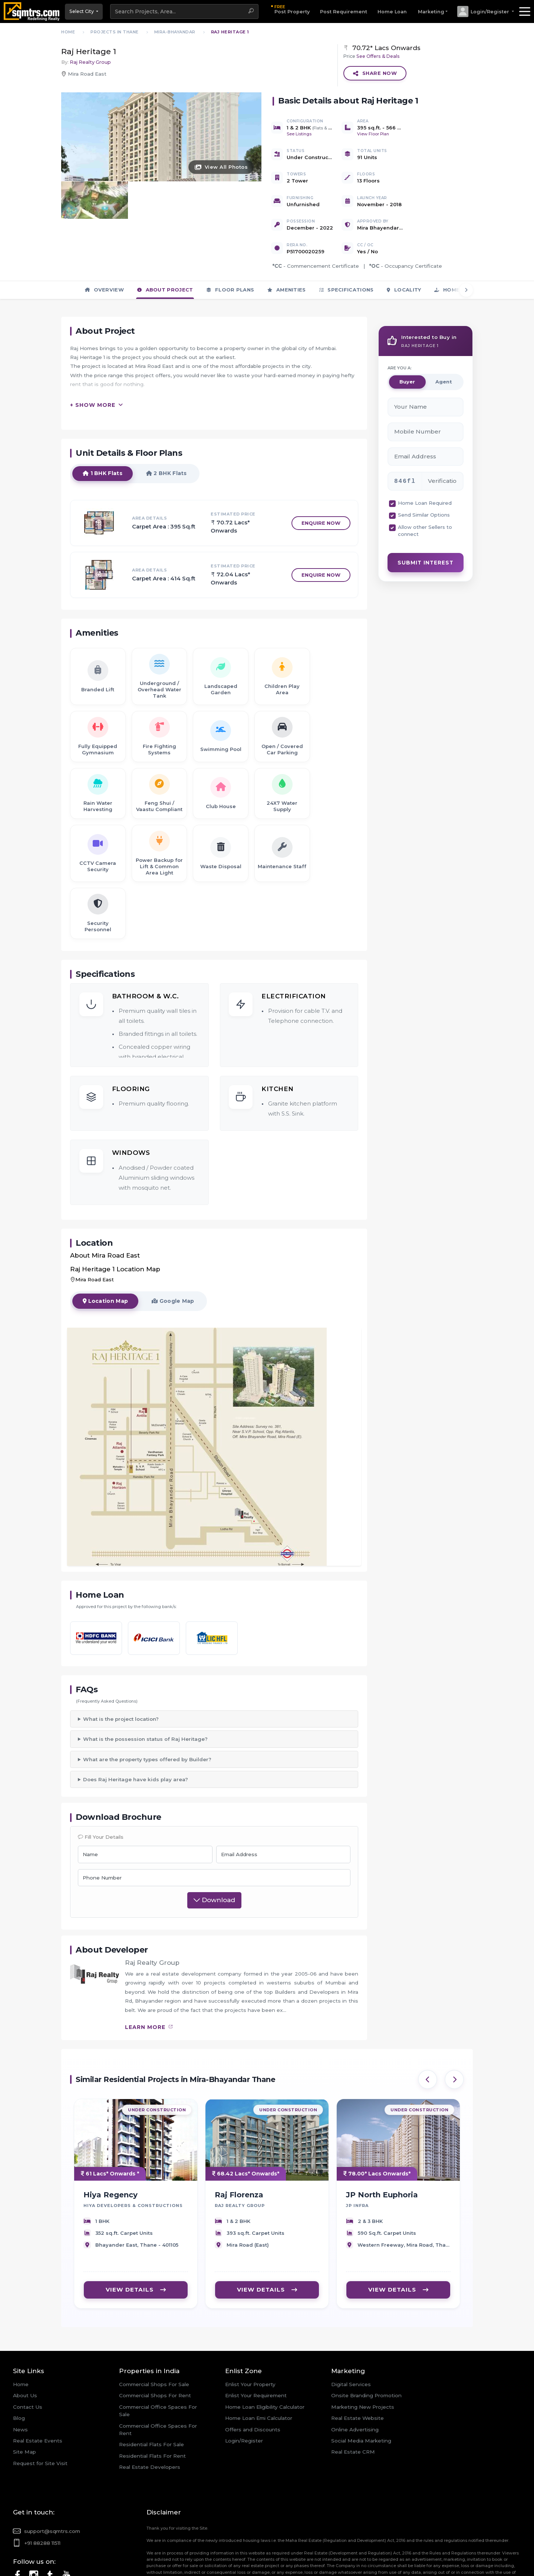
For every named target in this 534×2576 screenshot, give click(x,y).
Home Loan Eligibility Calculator (264, 2360)
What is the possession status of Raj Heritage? (145, 1692)
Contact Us (27, 2360)
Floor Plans (230, 243)
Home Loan (392, 11)
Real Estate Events (37, 2394)
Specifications (346, 243)
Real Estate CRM (353, 2405)
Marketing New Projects (362, 2360)
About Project (165, 243)
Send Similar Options (424, 468)
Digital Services (351, 2338)
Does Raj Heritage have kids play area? (135, 1733)
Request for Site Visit (40, 2416)
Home (21, 2338)
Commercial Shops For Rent (155, 2349)
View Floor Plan (373, 133)
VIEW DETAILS (136, 2248)
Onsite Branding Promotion (366, 2349)
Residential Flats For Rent (152, 2409)
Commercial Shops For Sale (154, 2338)
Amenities (286, 243)
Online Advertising (355, 2382)
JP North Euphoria (382, 2154)
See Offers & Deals (378, 56)
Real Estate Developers (149, 2420)
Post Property (292, 9)
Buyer (407, 334)
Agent (443, 334)
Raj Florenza (239, 2154)
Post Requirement (343, 11)
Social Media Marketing (361, 2394)
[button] (485, 11)
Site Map (24, 2405)
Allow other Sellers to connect (425, 483)
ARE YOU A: (400, 320)
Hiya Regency (110, 2154)
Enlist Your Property (250, 2338)
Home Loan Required (425, 456)
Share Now (375, 73)
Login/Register (244, 2394)
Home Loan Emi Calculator (258, 2371)
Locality (404, 243)
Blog (19, 2371)
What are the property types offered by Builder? (147, 1712)
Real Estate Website (357, 2371)
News (20, 2382)
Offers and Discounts (252, 2382)
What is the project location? (121, 1672)
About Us (25, 2349)
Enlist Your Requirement (256, 2349)
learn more (149, 1980)
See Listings (299, 133)
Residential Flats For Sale (151, 2398)
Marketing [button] (431, 11)
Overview (104, 243)
